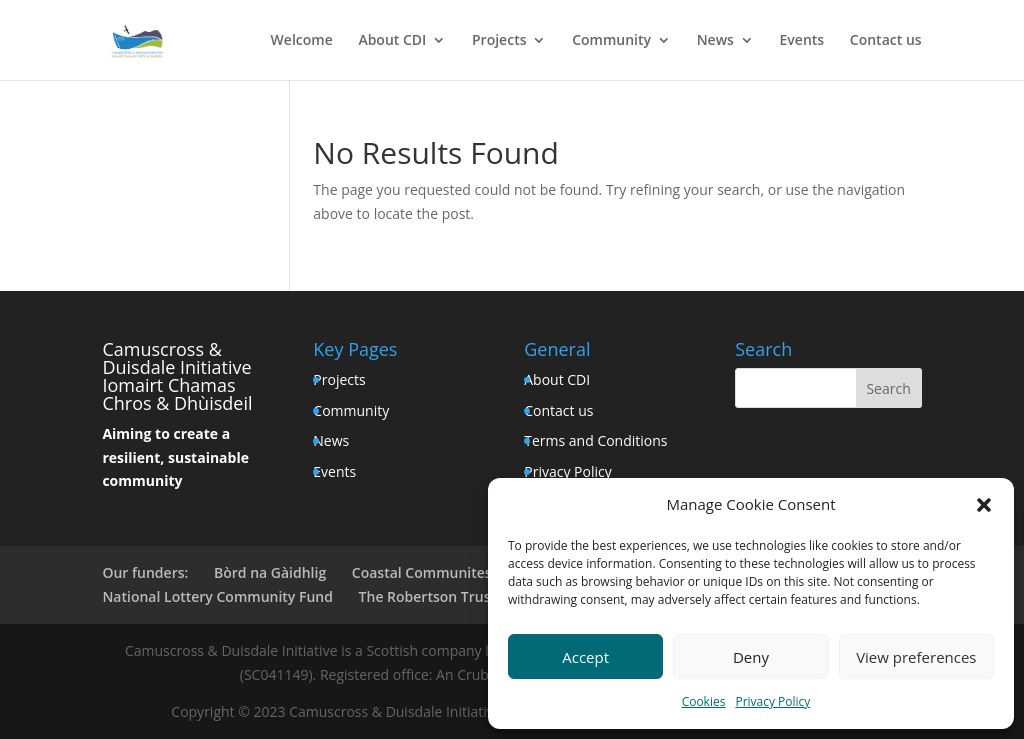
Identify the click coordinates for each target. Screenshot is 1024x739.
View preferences (916, 657)
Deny (751, 657)
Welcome (302, 41)
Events (802, 41)
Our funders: (145, 572)
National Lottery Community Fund (217, 596)
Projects (499, 41)
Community (611, 41)
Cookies (704, 701)
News (715, 41)
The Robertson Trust (427, 596)
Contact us (886, 41)
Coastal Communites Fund (440, 572)
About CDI (392, 41)
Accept (585, 657)
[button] (984, 505)
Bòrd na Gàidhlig (270, 572)
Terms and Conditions (595, 440)
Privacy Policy (772, 701)
